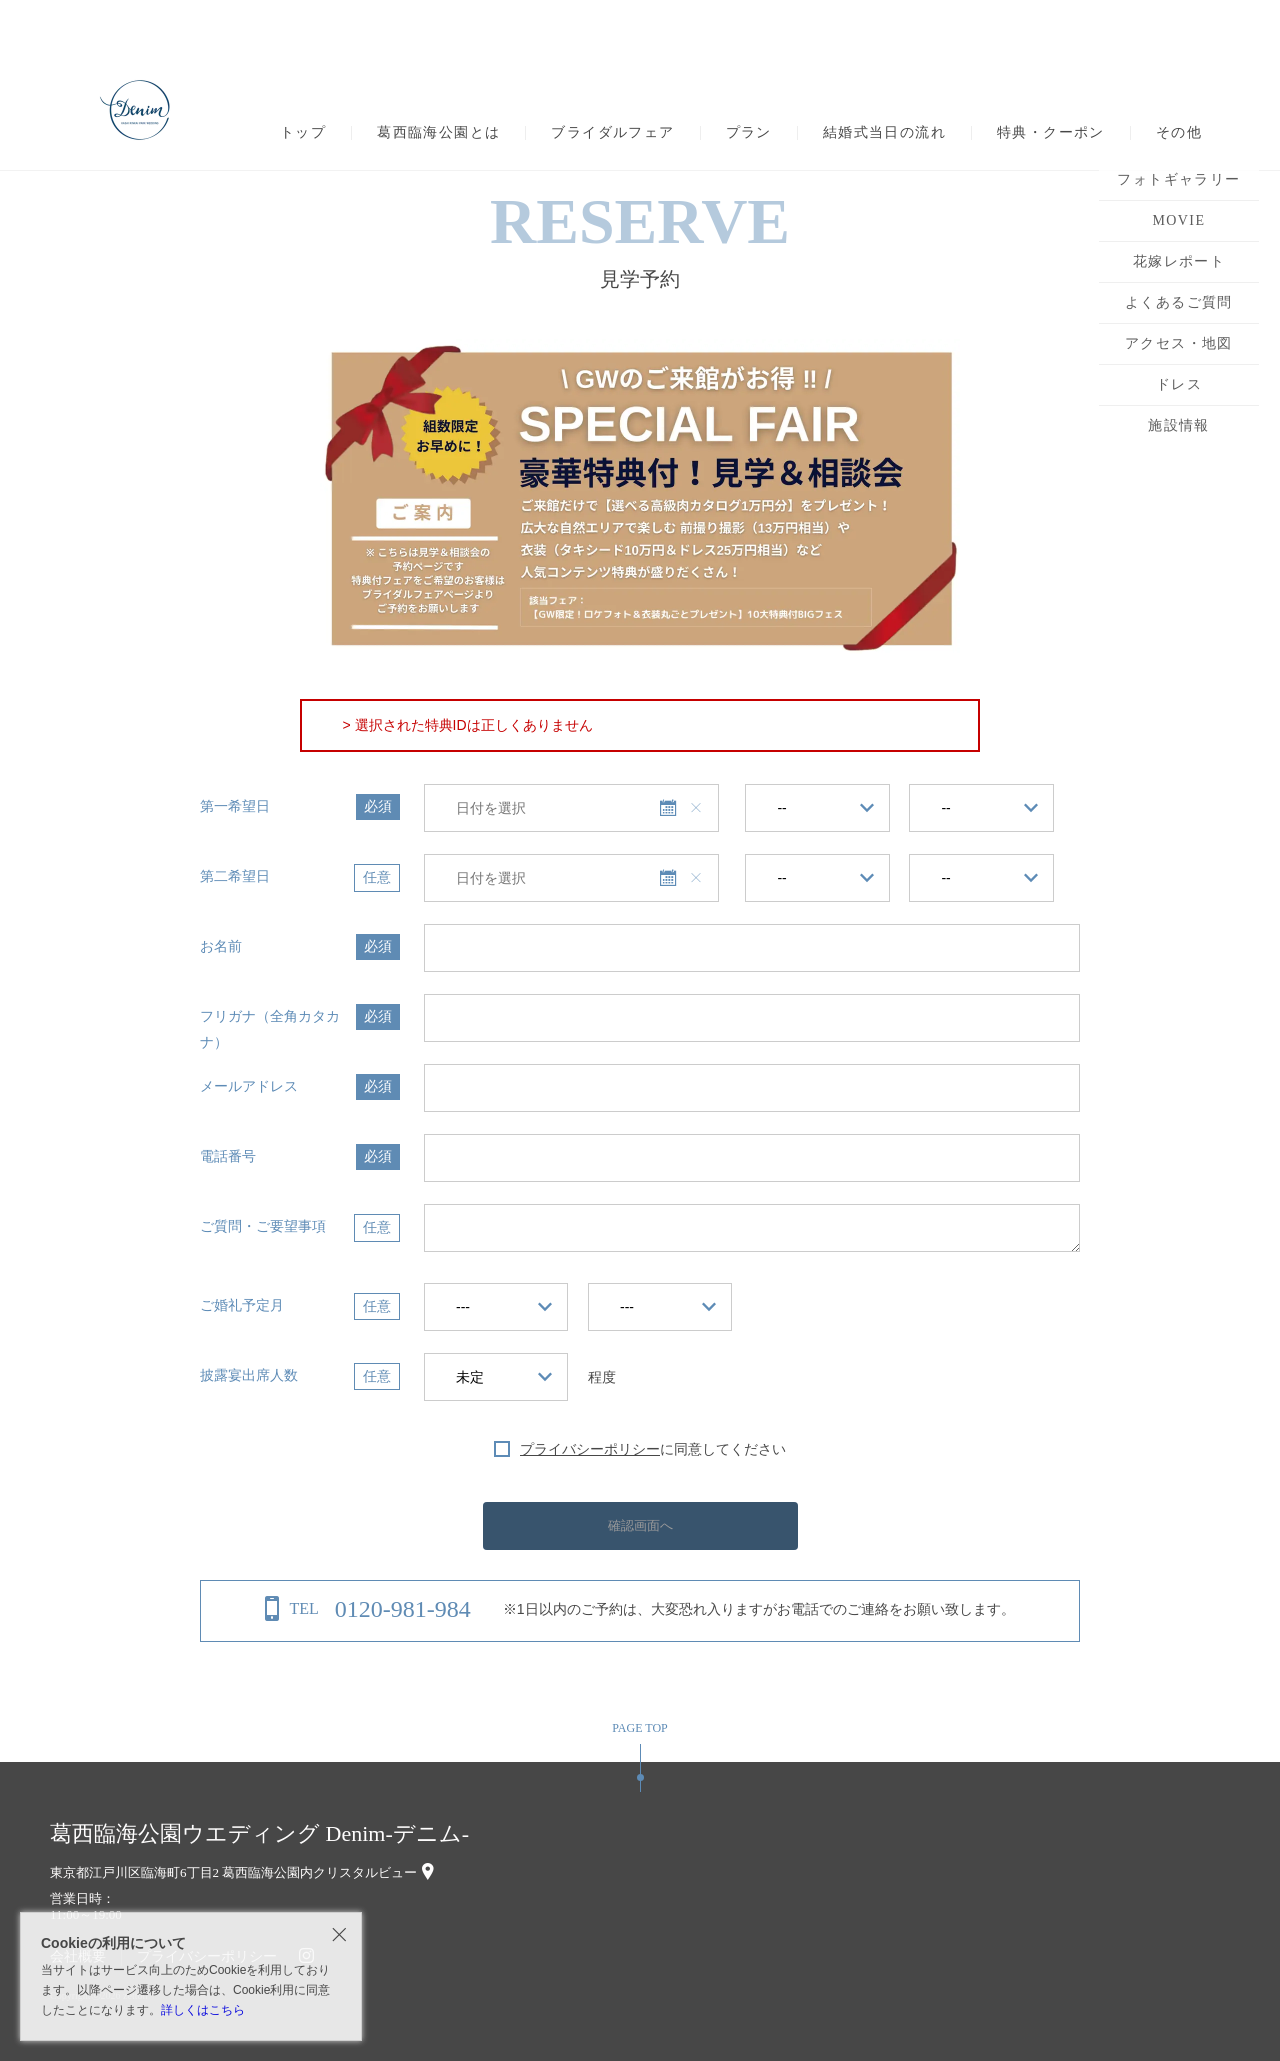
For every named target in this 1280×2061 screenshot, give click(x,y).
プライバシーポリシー (590, 1449)
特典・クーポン (1051, 133)
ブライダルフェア (612, 133)
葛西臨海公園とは (438, 133)
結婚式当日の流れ (884, 133)
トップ (303, 133)
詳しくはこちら (203, 2010)
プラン (749, 133)
